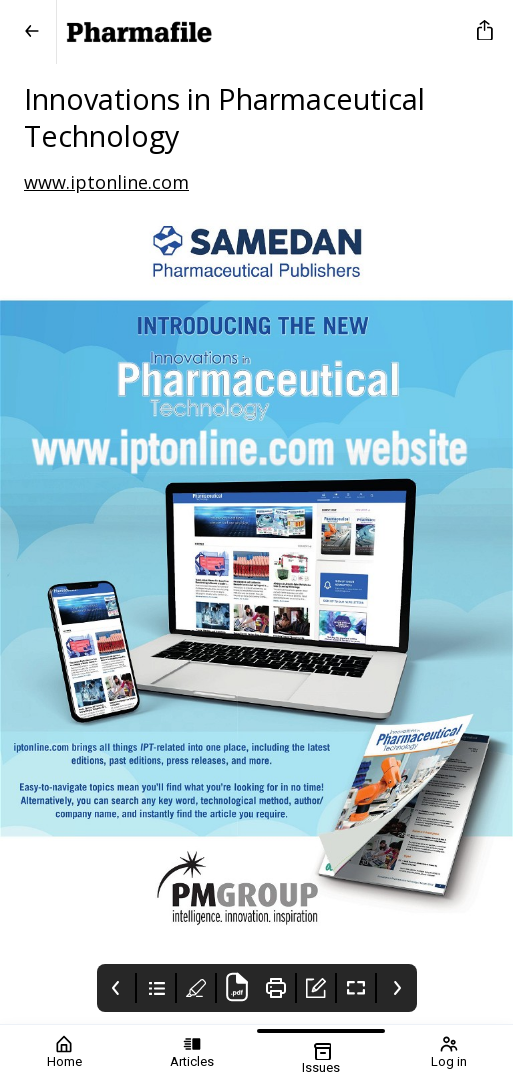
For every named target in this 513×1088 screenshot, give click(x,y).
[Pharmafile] (263, 32)
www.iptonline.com (106, 182)
